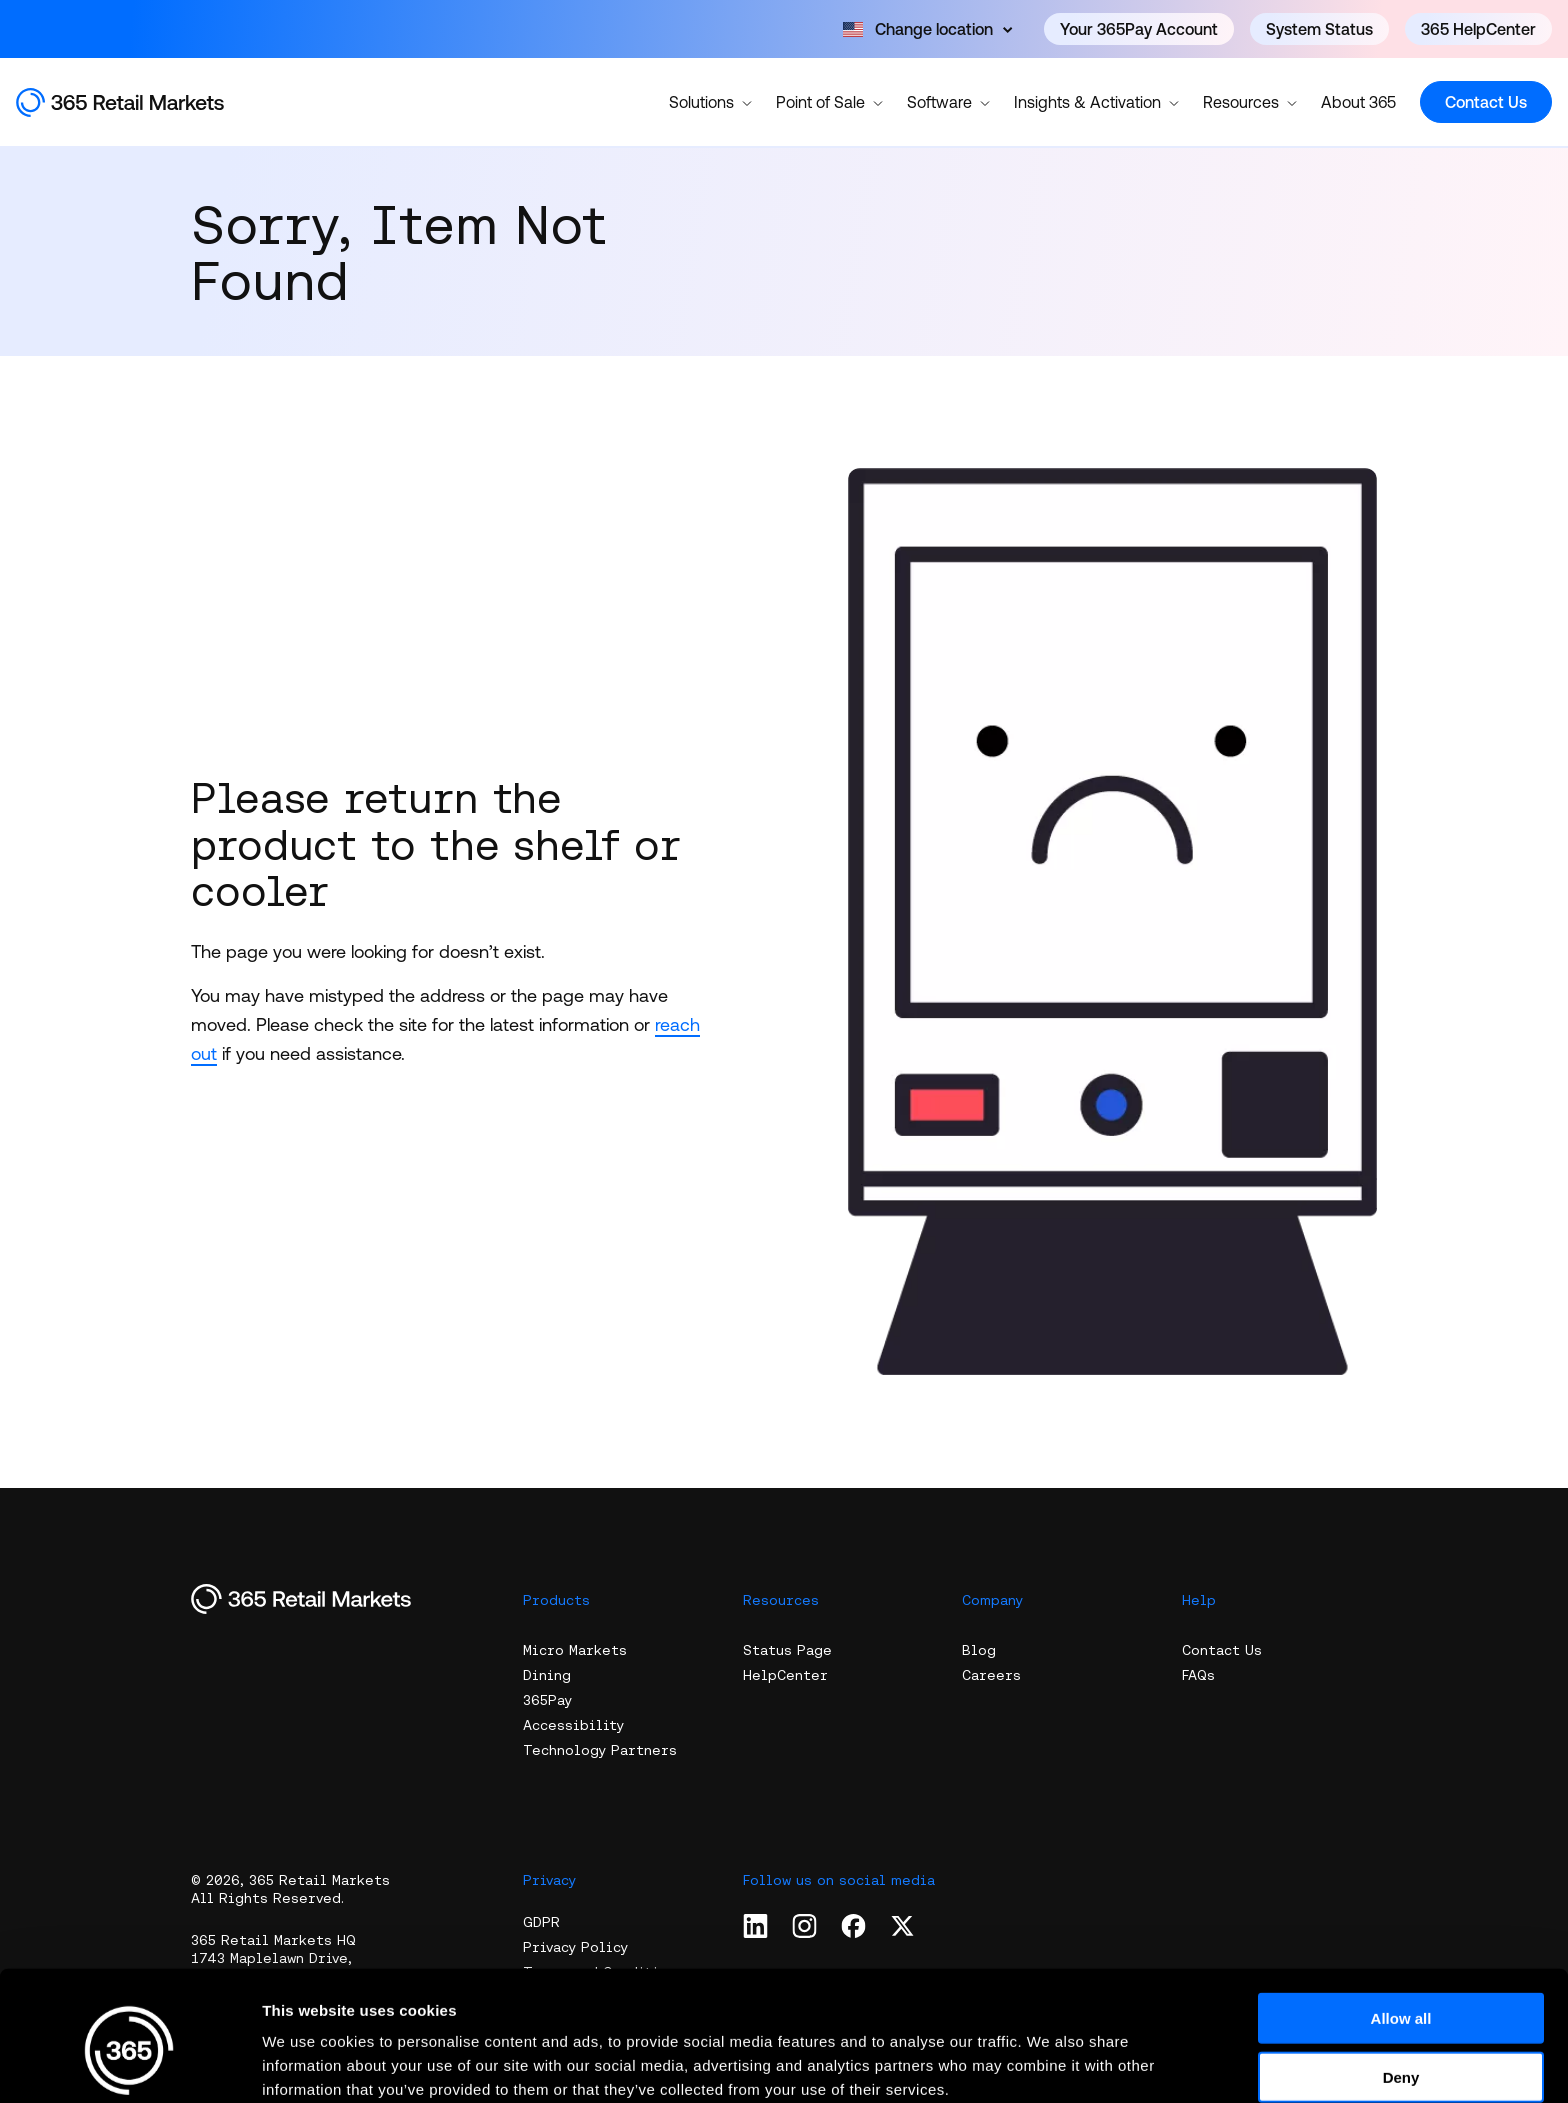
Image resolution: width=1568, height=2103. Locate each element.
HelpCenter (785, 1675)
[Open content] (927, 29)
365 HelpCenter (1478, 29)
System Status (1319, 29)
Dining (547, 1675)
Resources (1250, 101)
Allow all (1401, 1927)
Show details (1049, 2063)
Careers (991, 1675)
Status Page (787, 1650)
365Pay (547, 1700)
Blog (979, 1650)
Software (948, 101)
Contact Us (1486, 102)
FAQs (1198, 1675)
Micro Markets (575, 1650)
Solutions (710, 101)
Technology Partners (600, 1750)
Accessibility (573, 1725)
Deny (1401, 1986)
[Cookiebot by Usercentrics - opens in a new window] (129, 2064)
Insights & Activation (1096, 101)
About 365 (1358, 102)
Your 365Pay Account (1139, 29)
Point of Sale (829, 101)
